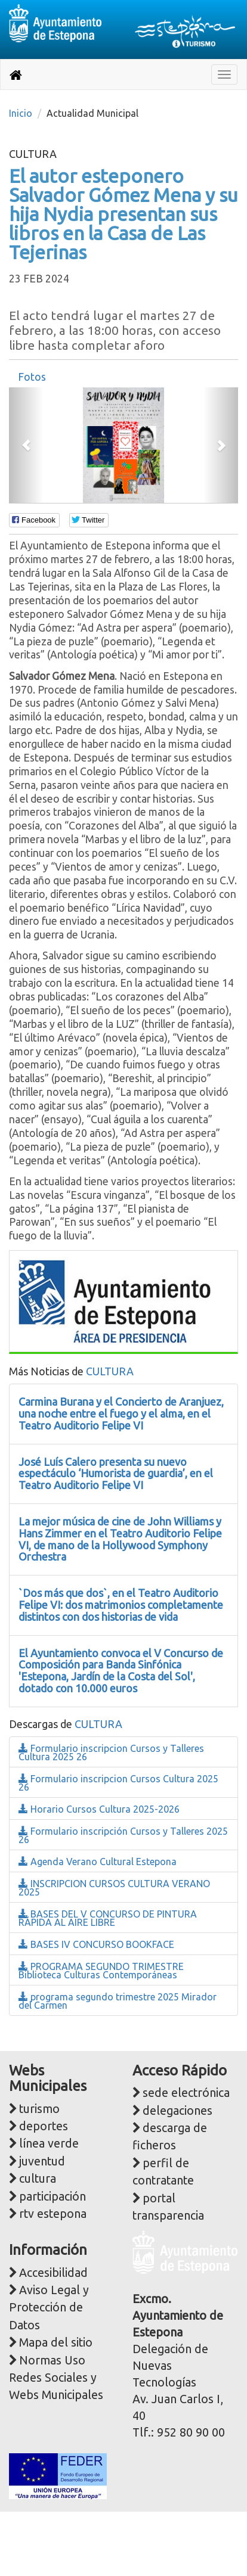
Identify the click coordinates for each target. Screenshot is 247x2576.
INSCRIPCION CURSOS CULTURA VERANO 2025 (114, 1887)
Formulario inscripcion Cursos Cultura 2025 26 (118, 1782)
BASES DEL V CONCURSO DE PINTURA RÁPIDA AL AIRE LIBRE (107, 1918)
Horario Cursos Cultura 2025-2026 (99, 1809)
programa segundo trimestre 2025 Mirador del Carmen (117, 2001)
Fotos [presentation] (32, 377)
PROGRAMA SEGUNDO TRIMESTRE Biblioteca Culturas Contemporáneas (101, 1970)
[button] (26, 445)
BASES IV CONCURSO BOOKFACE (96, 1944)
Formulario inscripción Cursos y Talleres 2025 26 (123, 1835)
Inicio (20, 113)
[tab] (32, 377)
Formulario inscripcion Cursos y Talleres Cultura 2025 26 (111, 1752)
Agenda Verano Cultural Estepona (97, 1861)
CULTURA (110, 1371)
